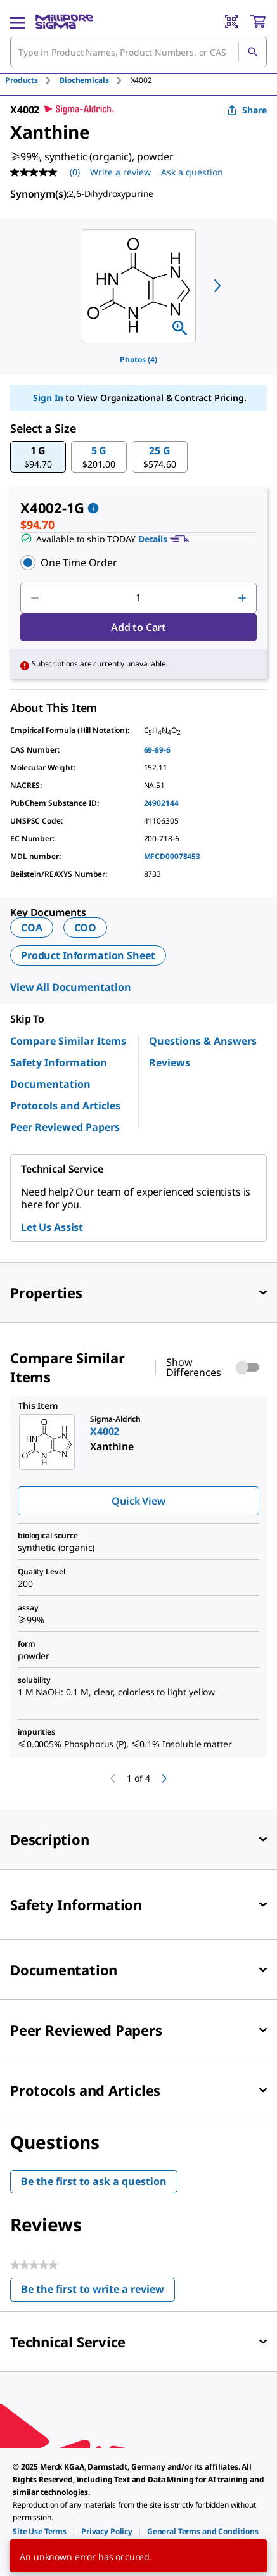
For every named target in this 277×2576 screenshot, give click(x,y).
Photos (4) (138, 359)
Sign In (48, 398)
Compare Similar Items (68, 1041)
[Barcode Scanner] (231, 21)
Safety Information (58, 1062)
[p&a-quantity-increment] (242, 598)
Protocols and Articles (65, 1106)
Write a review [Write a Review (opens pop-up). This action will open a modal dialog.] (120, 172)
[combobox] (138, 51)
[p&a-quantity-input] (138, 598)
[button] (38, 457)
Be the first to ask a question (94, 2181)
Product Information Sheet (88, 955)
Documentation (50, 1084)
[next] (217, 285)
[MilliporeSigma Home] (64, 21)
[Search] (252, 52)
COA (31, 927)
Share (247, 110)
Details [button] (152, 539)
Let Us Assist (52, 1227)
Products (21, 80)
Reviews (169, 1062)
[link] (40, 2531)
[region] (138, 286)
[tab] (32, 80)
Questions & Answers (203, 1041)
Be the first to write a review (98, 2292)
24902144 (161, 803)
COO (85, 927)
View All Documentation (70, 987)
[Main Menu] (17, 21)
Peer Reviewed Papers (65, 1127)
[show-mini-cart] (258, 21)
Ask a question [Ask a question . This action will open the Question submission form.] (192, 172)
